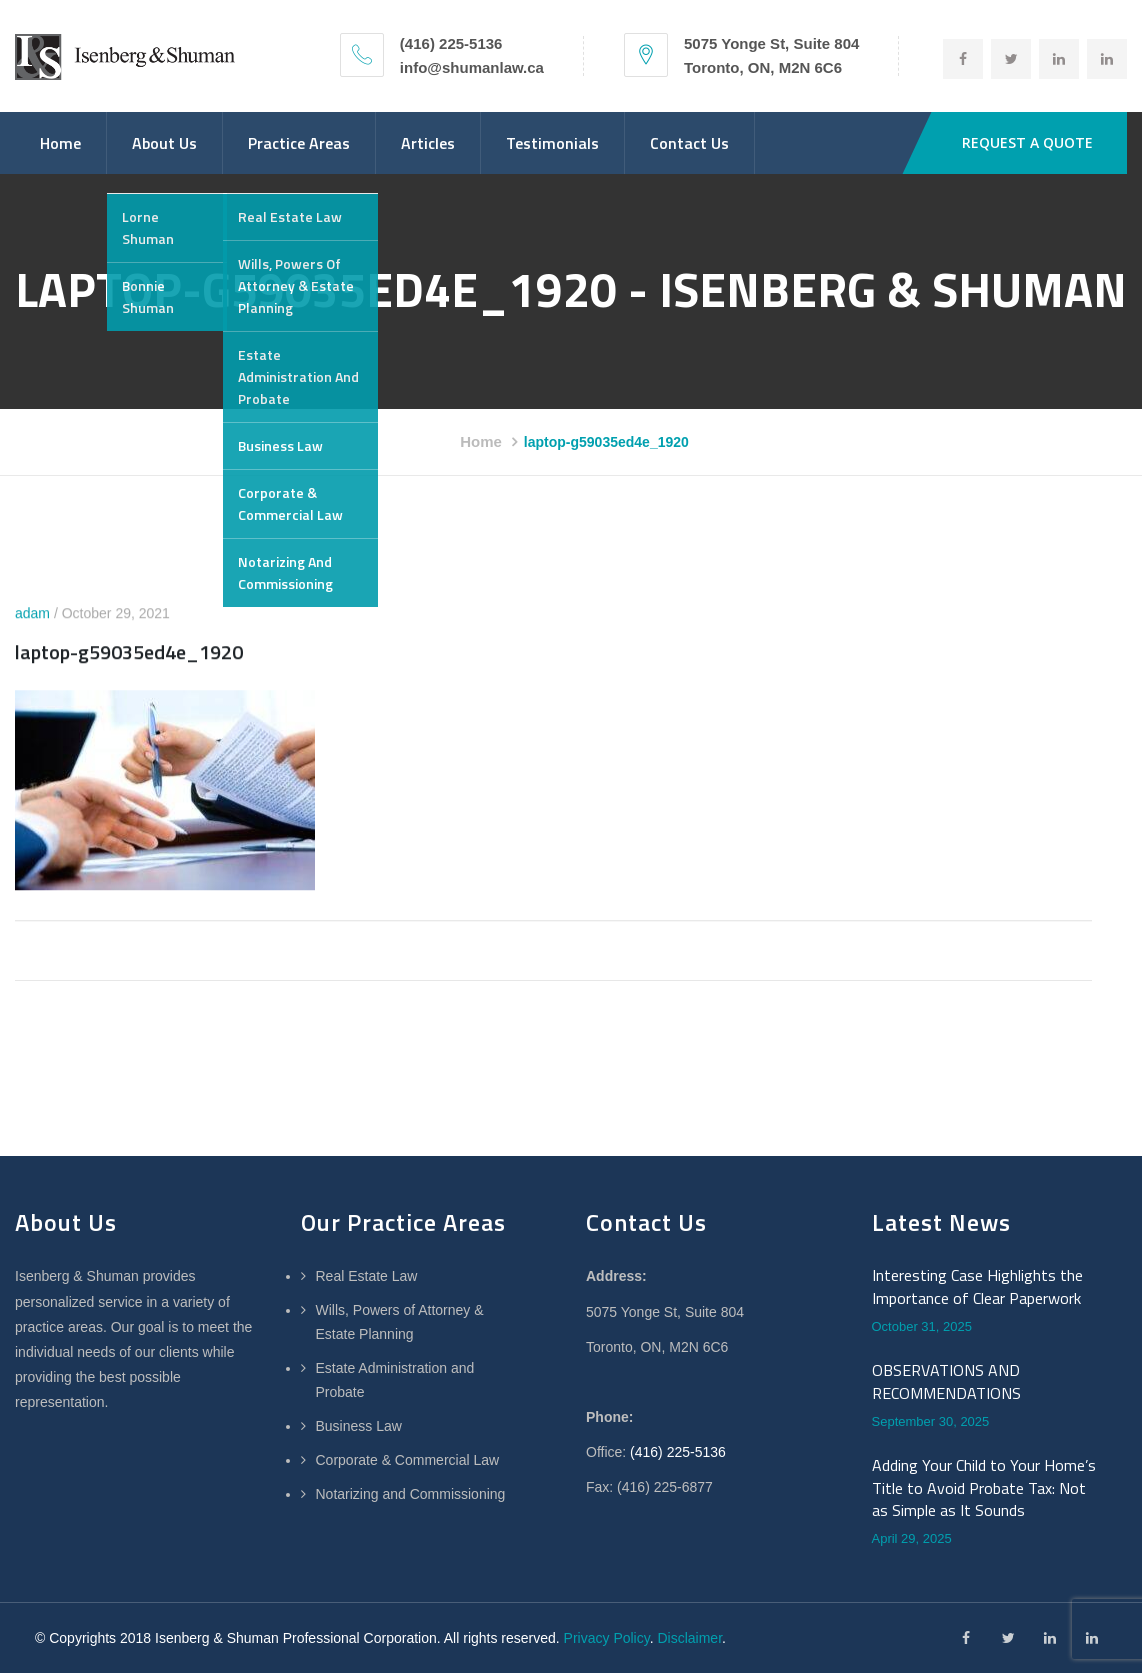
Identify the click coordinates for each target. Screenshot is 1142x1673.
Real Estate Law (367, 1276)
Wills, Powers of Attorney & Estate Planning (400, 1322)
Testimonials (552, 143)
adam (32, 614)
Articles (428, 143)
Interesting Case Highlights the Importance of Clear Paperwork (977, 1286)
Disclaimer (689, 1638)
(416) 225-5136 (678, 1452)
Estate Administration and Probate (395, 1380)
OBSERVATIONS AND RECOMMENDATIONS (946, 1381)
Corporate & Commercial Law (408, 1460)
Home (60, 143)
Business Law (359, 1426)
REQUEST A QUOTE (1027, 142)
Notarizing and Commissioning (411, 1494)
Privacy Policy (607, 1638)
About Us (164, 143)
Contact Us (689, 143)
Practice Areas (299, 143)
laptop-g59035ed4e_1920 (129, 652)
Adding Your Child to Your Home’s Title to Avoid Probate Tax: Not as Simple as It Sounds (984, 1487)
